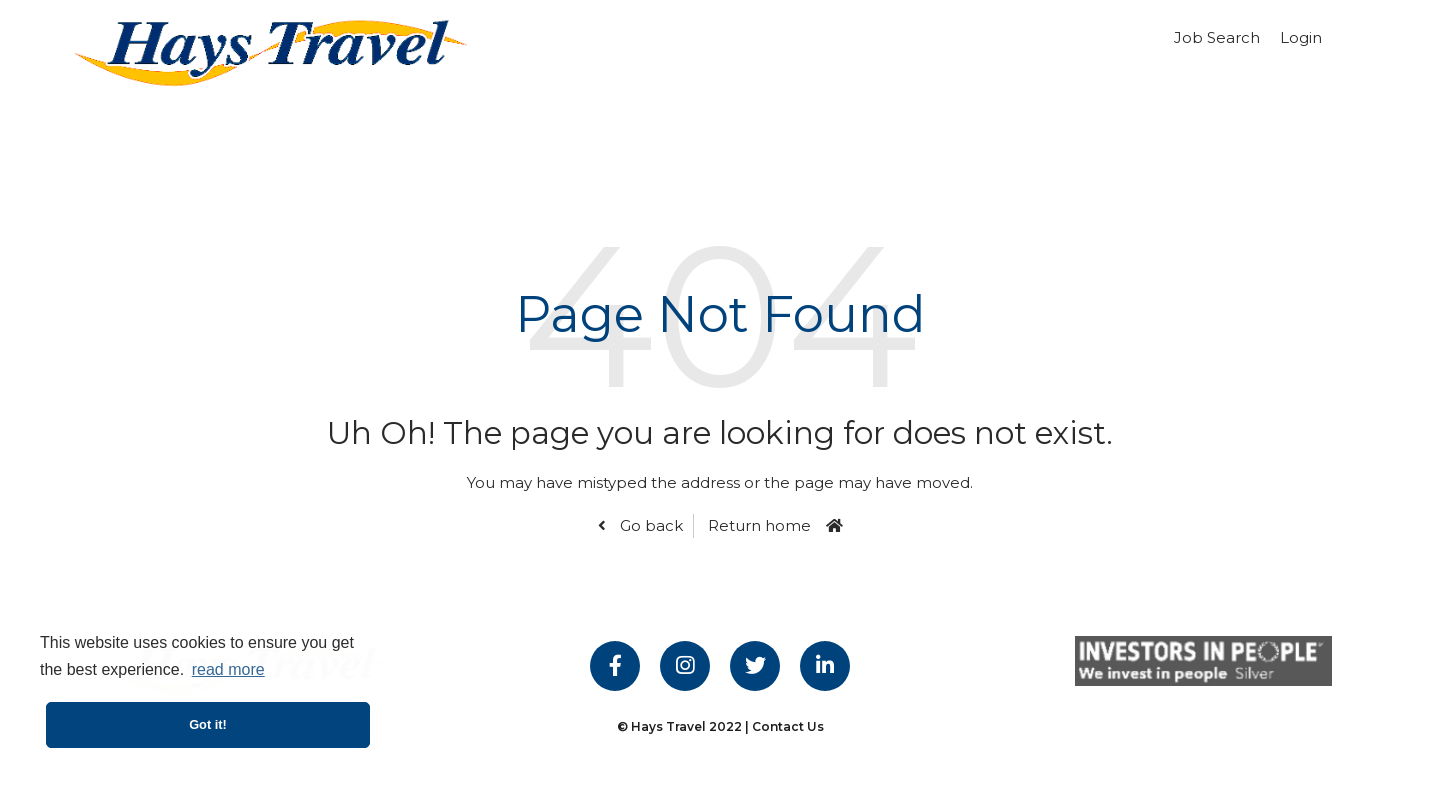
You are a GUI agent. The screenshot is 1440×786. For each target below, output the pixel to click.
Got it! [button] (208, 724)
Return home (759, 525)
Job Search (1217, 37)
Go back (649, 525)
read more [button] (228, 669)
